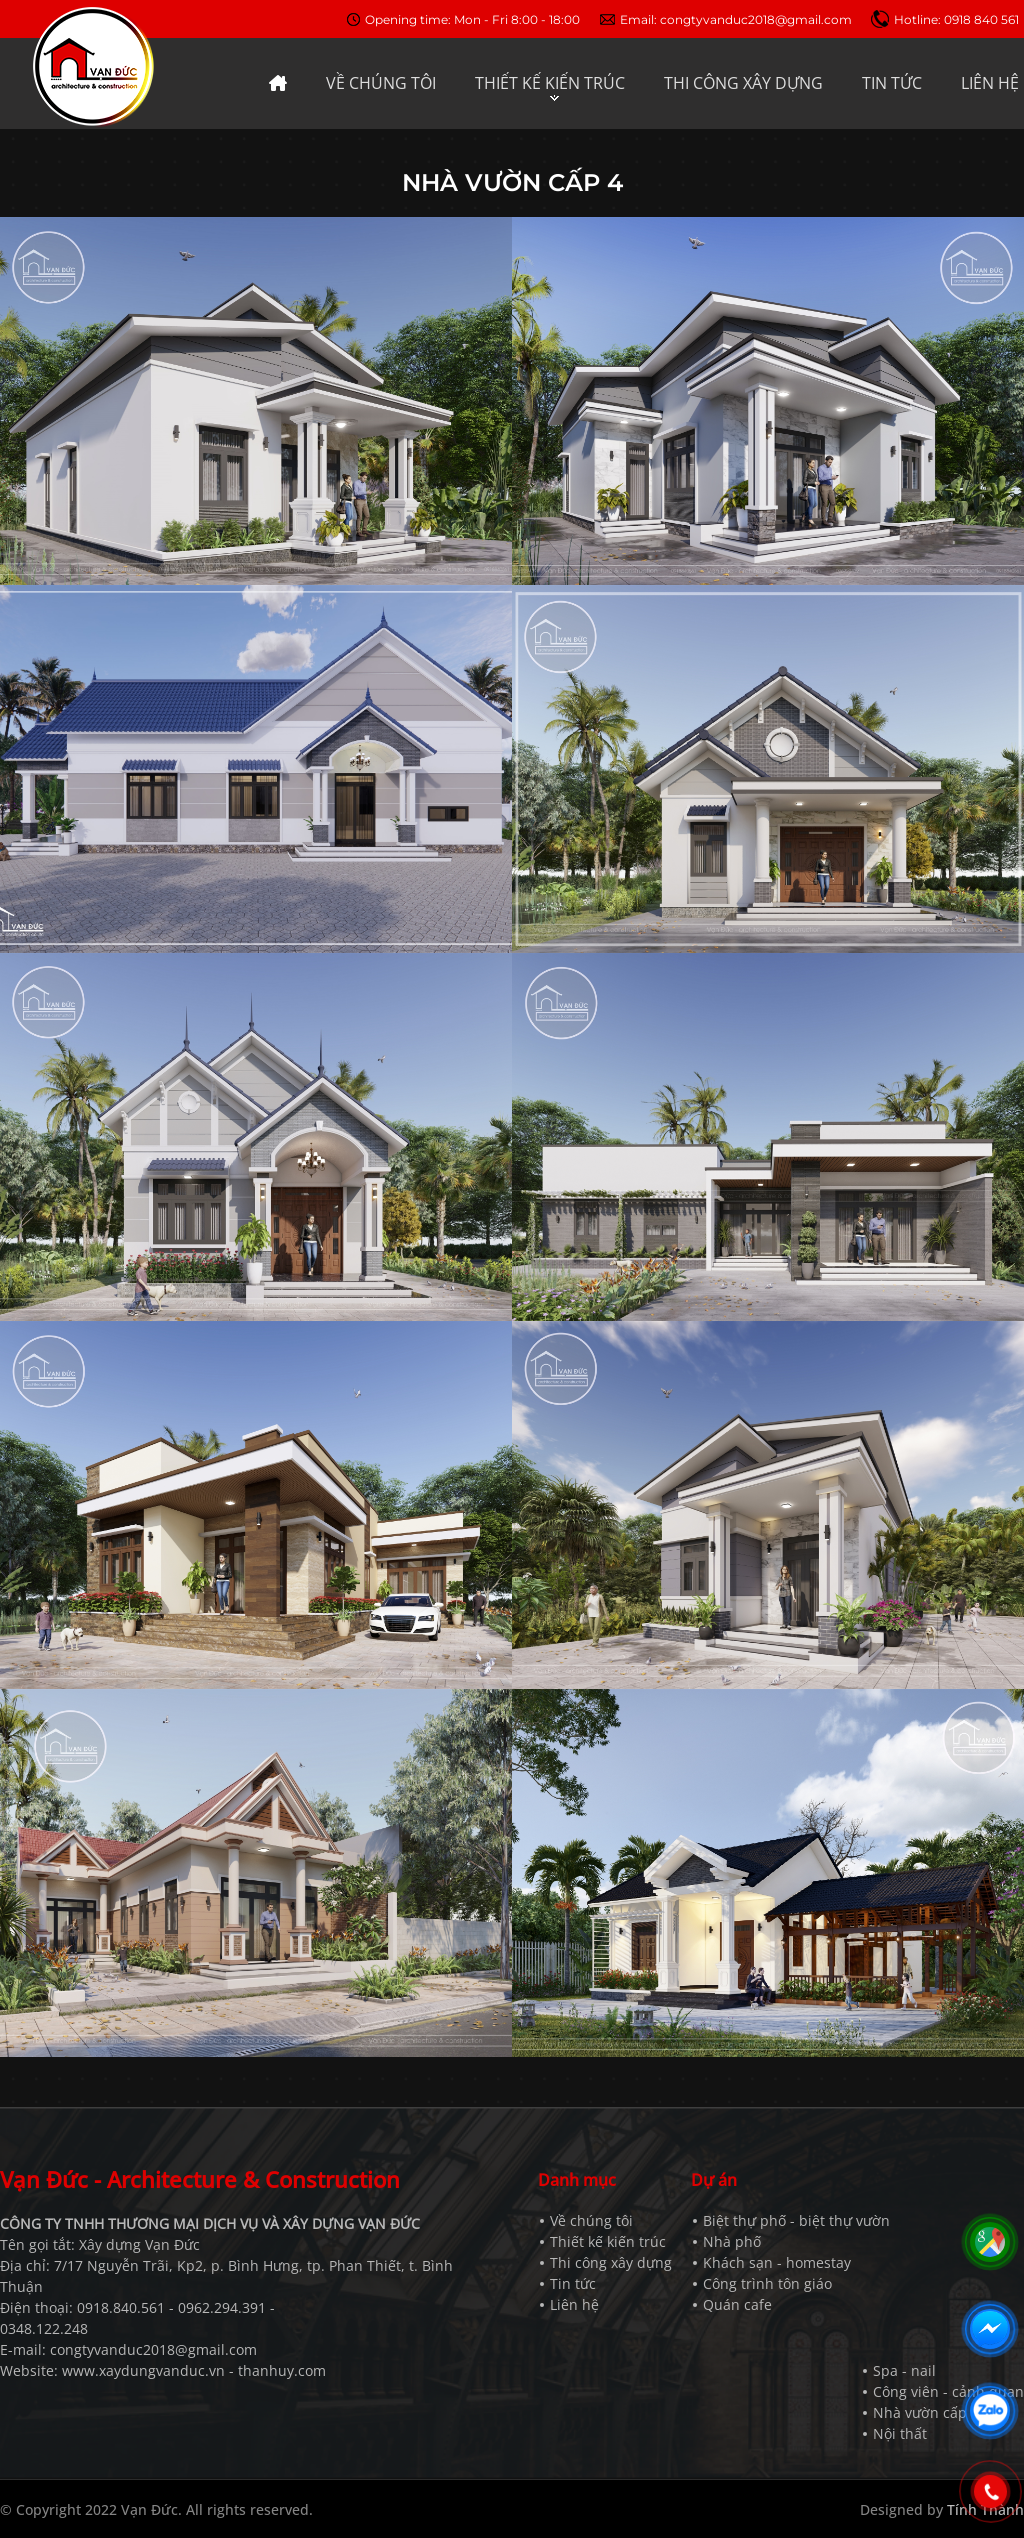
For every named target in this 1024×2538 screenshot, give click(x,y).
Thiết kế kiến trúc (608, 2241)
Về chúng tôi (591, 2220)
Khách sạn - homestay (777, 2262)
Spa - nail (904, 2370)
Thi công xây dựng (611, 2262)
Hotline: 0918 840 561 (956, 19)
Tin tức (573, 2283)
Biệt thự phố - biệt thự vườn (796, 2220)
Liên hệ (574, 2304)
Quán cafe (737, 2304)
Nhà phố (732, 2241)
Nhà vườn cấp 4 (926, 2412)
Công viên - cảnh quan (948, 2391)
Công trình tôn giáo (767, 2283)
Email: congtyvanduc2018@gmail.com (736, 19)
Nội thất (900, 2433)
